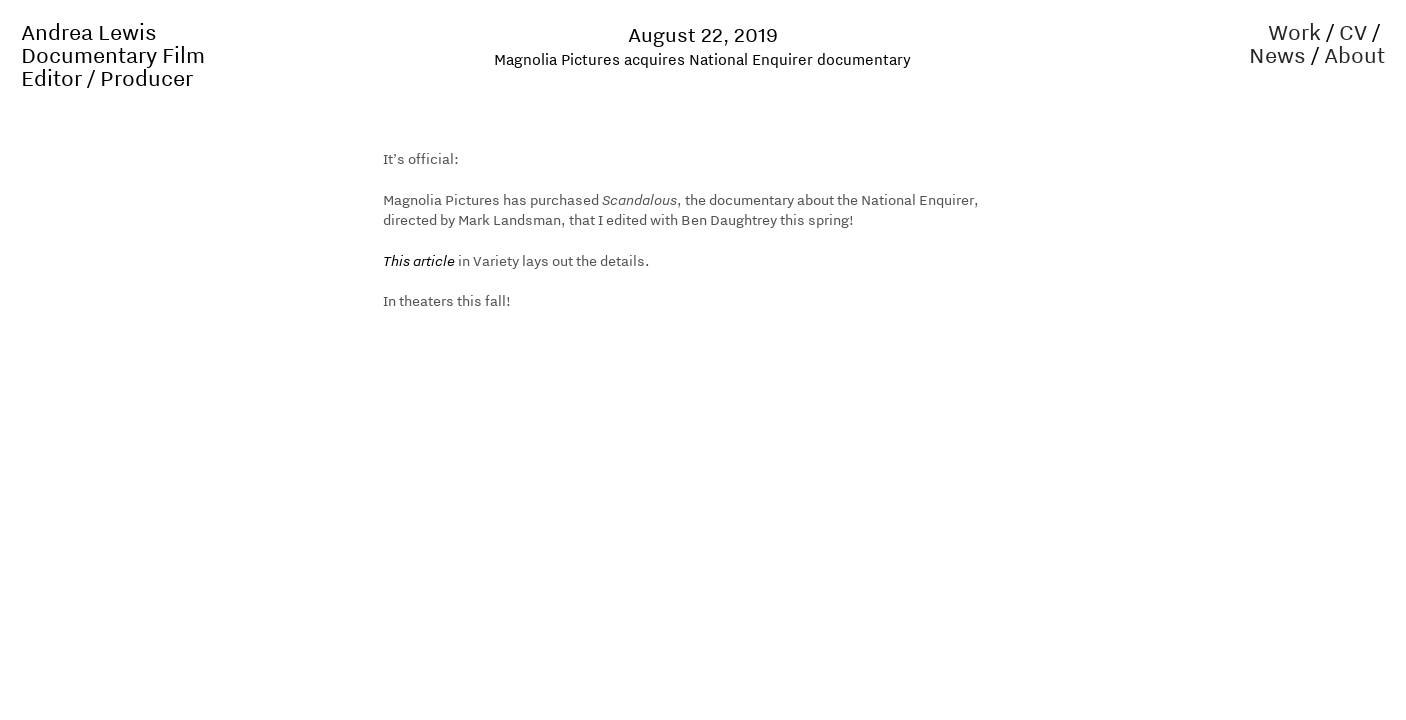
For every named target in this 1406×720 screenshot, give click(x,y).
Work (1294, 32)
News (1277, 55)
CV (1353, 32)
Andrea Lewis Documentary (89, 43)
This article (419, 260)
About (1354, 55)
